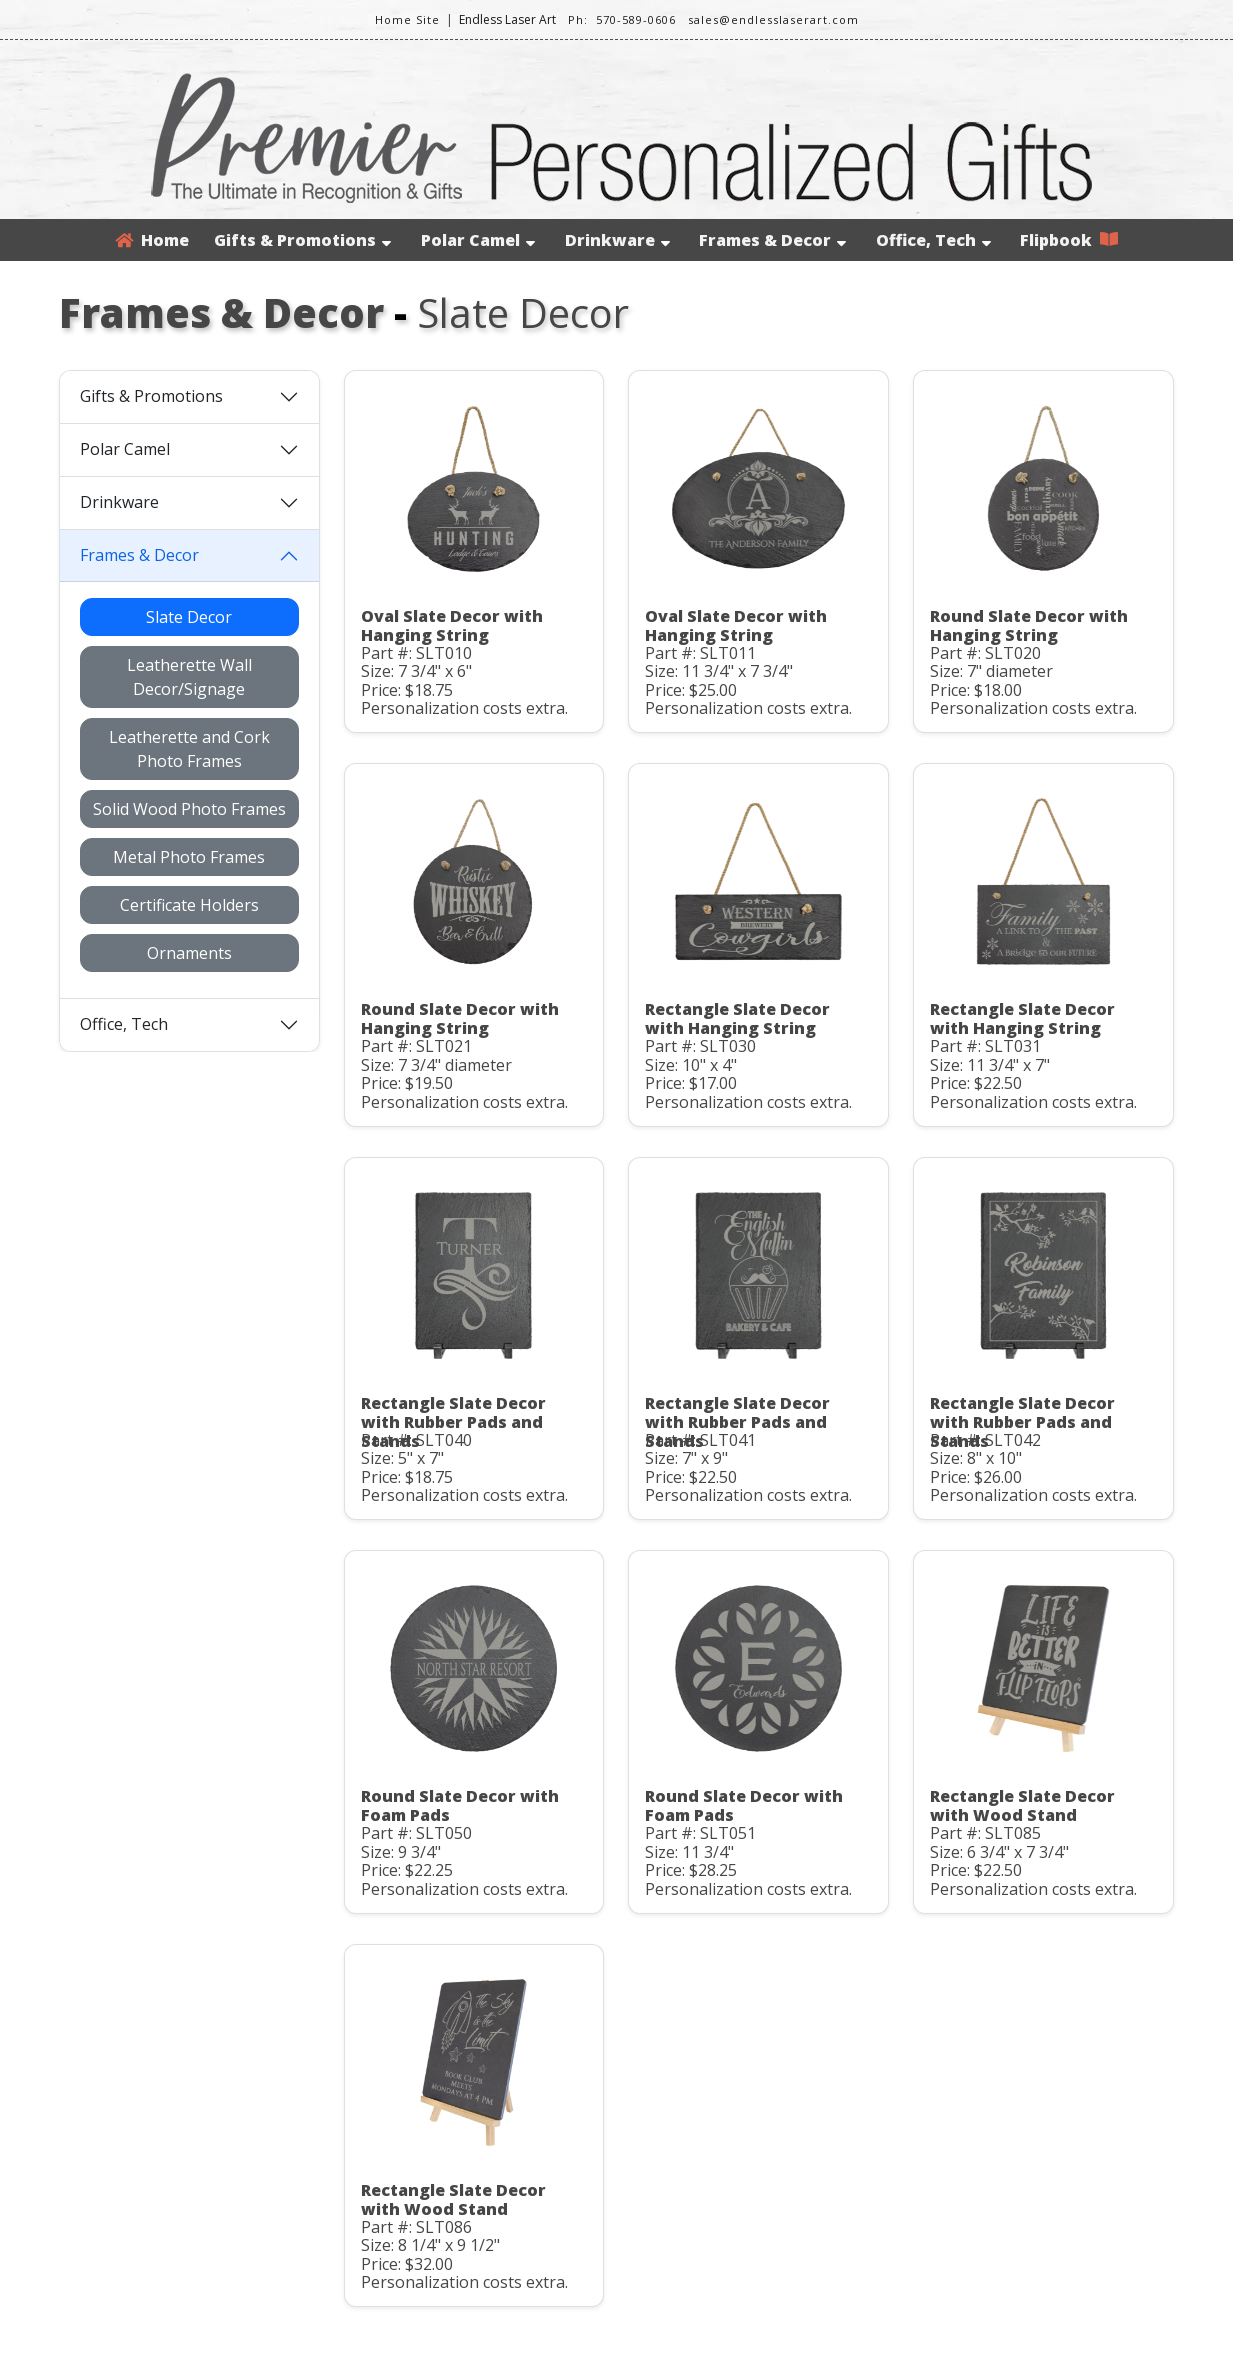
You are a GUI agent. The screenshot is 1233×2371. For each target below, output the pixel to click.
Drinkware (617, 240)
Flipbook (1069, 240)
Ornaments (189, 953)
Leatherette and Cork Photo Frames (189, 749)
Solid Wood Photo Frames (189, 809)
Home (152, 240)
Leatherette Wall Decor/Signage (189, 677)
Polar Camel (478, 240)
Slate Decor (189, 617)
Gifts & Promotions (302, 240)
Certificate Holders (189, 905)
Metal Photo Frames (189, 857)
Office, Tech (933, 240)
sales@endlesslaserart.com (773, 19)
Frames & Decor (772, 240)
